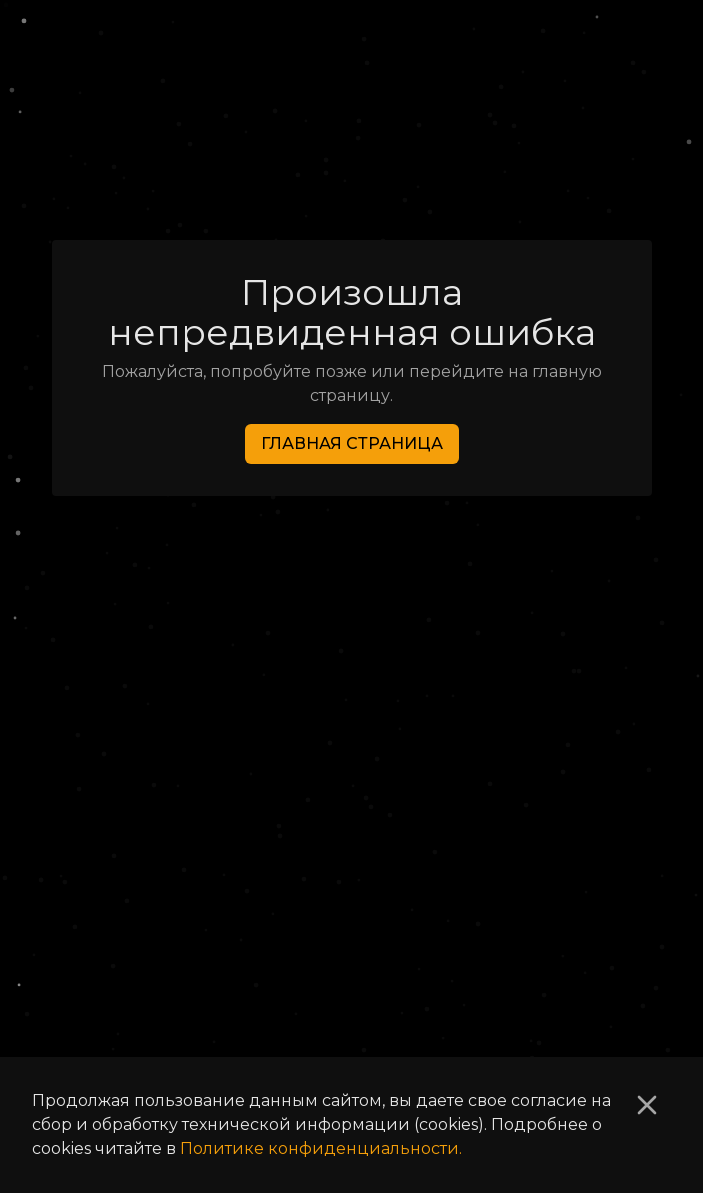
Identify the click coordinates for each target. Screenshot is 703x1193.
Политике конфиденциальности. (321, 1148)
